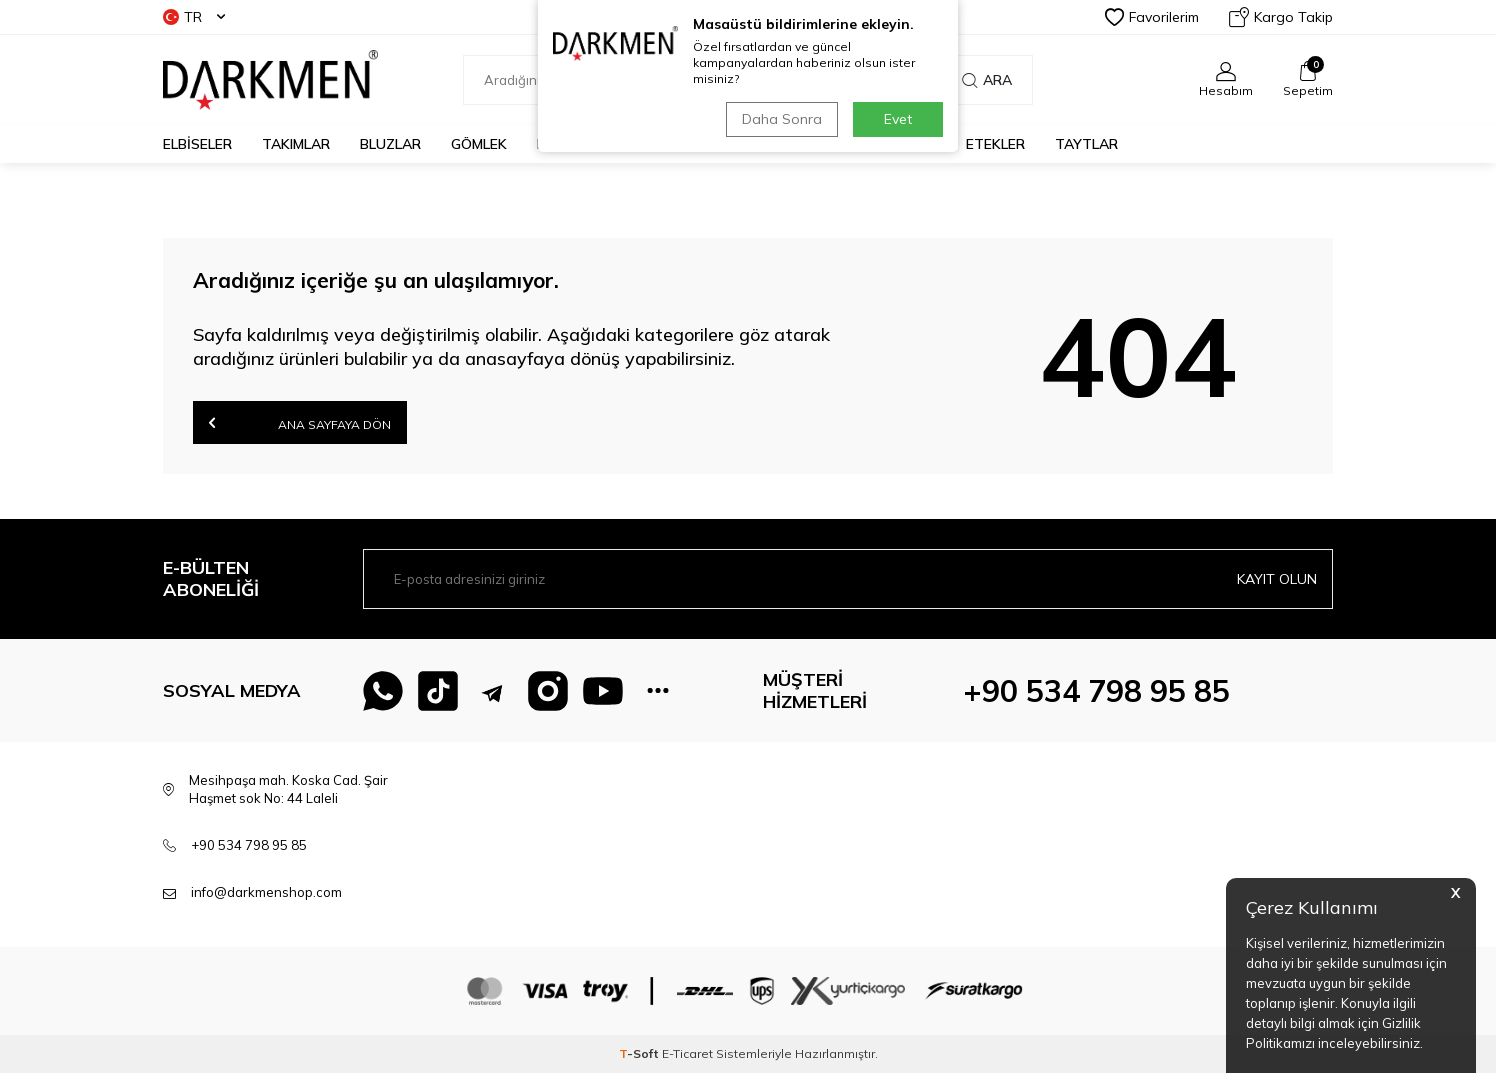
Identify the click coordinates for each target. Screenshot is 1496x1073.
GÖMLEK (479, 144)
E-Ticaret (687, 1053)
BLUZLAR (390, 144)
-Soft (640, 1053)
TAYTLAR (1086, 144)
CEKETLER (674, 144)
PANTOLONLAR (885, 144)
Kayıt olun (1277, 579)
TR (194, 17)
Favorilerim (1152, 17)
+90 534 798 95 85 (1096, 691)
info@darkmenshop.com (266, 892)
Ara (987, 80)
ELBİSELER (197, 144)
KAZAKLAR (573, 144)
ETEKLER (995, 144)
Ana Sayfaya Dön (300, 422)
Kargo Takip (1281, 17)
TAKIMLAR (296, 144)
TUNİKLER (771, 144)
